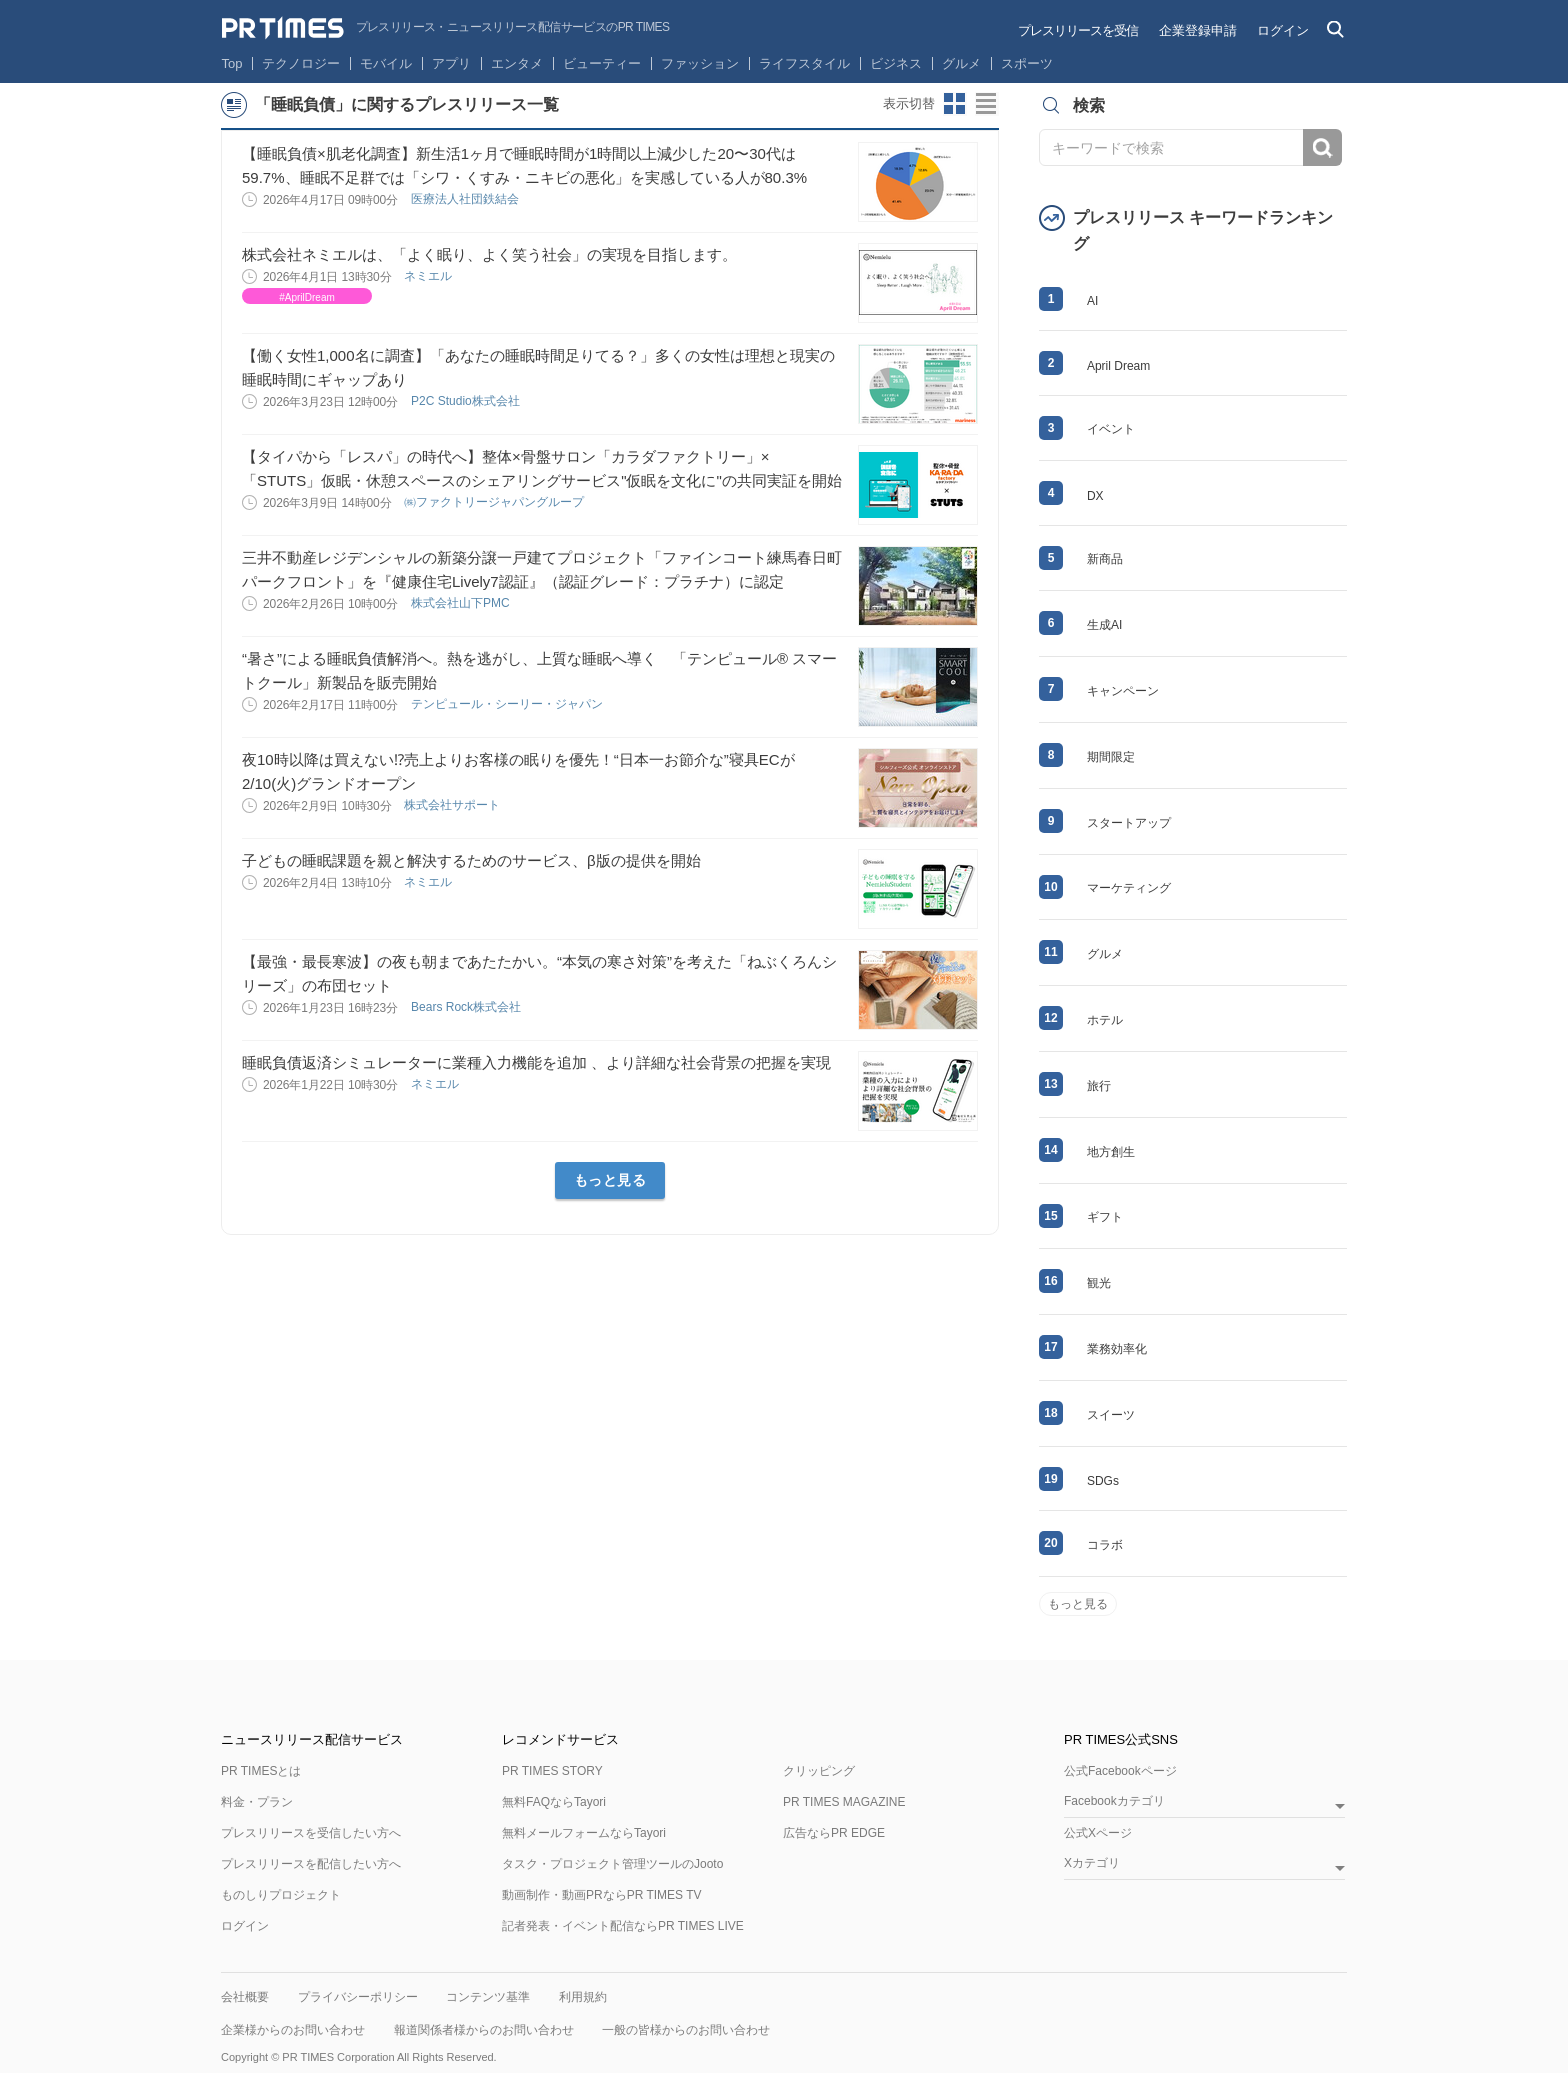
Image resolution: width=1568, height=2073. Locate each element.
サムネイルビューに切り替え (955, 104)
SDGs (1103, 1481)
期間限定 (1111, 757)
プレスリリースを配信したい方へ (311, 1864)
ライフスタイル (804, 63)
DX (1095, 496)
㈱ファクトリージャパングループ (495, 502)
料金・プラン (257, 1802)
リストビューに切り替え (987, 104)
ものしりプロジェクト (281, 1895)
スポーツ (1027, 63)
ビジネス (896, 63)
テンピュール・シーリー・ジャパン (508, 704)
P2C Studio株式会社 (467, 401)
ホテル (1105, 1020)
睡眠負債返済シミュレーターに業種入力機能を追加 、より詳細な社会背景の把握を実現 (536, 1062)
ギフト (1105, 1217)
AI (1092, 301)
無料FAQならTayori (554, 1802)
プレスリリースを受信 (1078, 30)
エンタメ (517, 63)
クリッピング (819, 1771)
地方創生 (1111, 1152)
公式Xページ (1098, 1833)
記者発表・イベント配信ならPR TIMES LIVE (623, 1926)
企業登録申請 (1198, 30)
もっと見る (610, 1180)
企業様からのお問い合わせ (293, 2030)
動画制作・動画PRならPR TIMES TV (602, 1895)
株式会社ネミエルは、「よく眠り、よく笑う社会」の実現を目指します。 (489, 254)
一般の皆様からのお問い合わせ (686, 2030)
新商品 (1105, 559)
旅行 (1099, 1086)
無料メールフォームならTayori (584, 1833)
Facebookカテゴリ (1114, 1801)
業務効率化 (1117, 1349)
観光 (1099, 1283)
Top (232, 63)
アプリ (451, 63)
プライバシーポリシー (358, 1997)
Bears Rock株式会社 (467, 1007)
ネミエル (429, 276)
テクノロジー (301, 63)
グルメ (961, 63)
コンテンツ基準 (488, 1997)
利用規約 (583, 1997)
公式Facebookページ (1120, 1771)
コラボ (1105, 1545)
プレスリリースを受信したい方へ (311, 1833)
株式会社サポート (453, 805)
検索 (1322, 147)
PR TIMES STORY (552, 1771)
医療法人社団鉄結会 (466, 199)
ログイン (1283, 30)
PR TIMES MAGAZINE (844, 1802)
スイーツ (1111, 1415)
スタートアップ (1129, 823)
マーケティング (1129, 888)
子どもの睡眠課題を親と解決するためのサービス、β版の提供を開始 (471, 860)
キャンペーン (1123, 691)
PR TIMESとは (261, 1771)
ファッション (700, 63)
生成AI (1104, 625)
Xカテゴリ (1092, 1863)
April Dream (1118, 366)
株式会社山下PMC (462, 603)
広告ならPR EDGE (834, 1833)
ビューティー (602, 63)
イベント (1111, 429)
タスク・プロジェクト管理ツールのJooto (612, 1864)
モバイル (386, 63)
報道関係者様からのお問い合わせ (484, 2030)
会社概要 (245, 1997)
